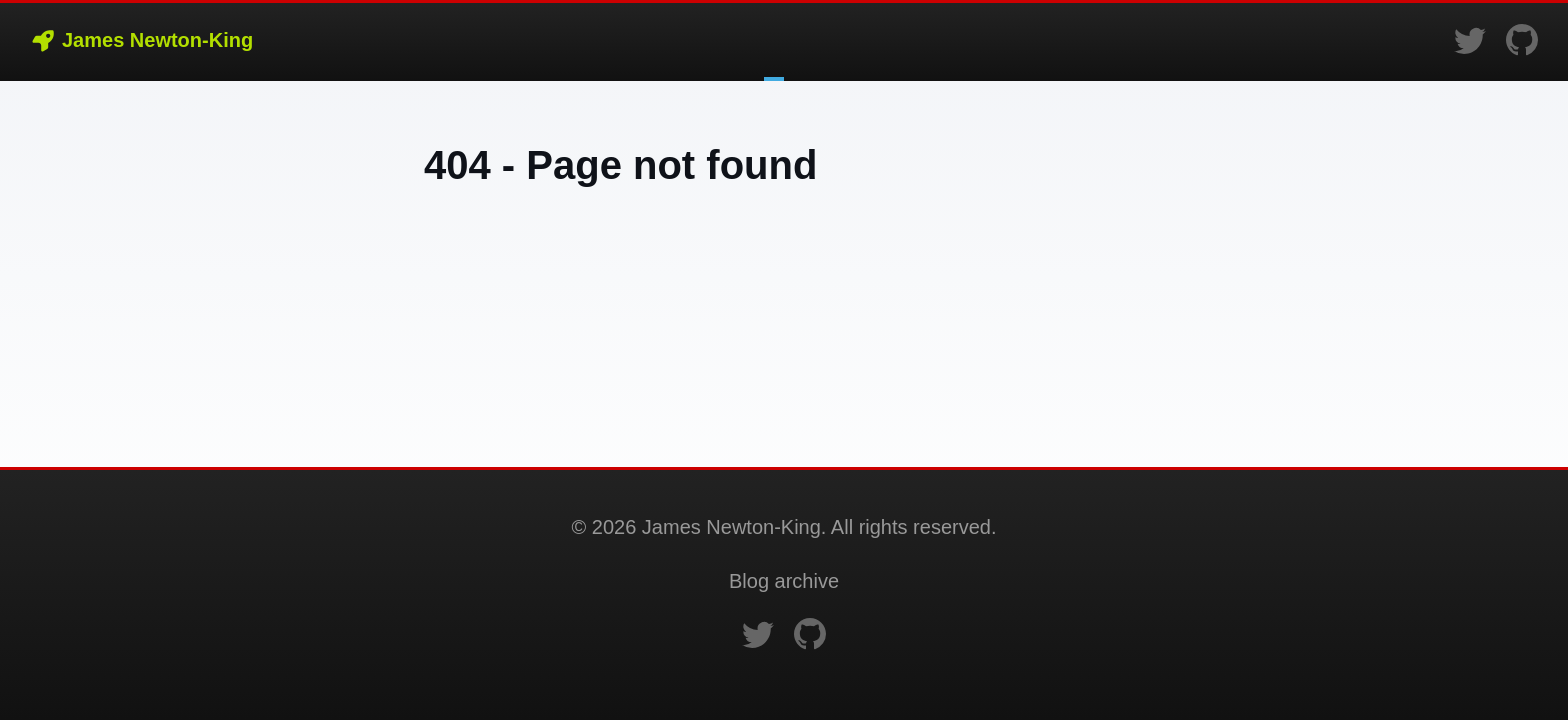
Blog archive (784, 581)
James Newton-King (141, 40)
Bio (794, 42)
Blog (774, 42)
